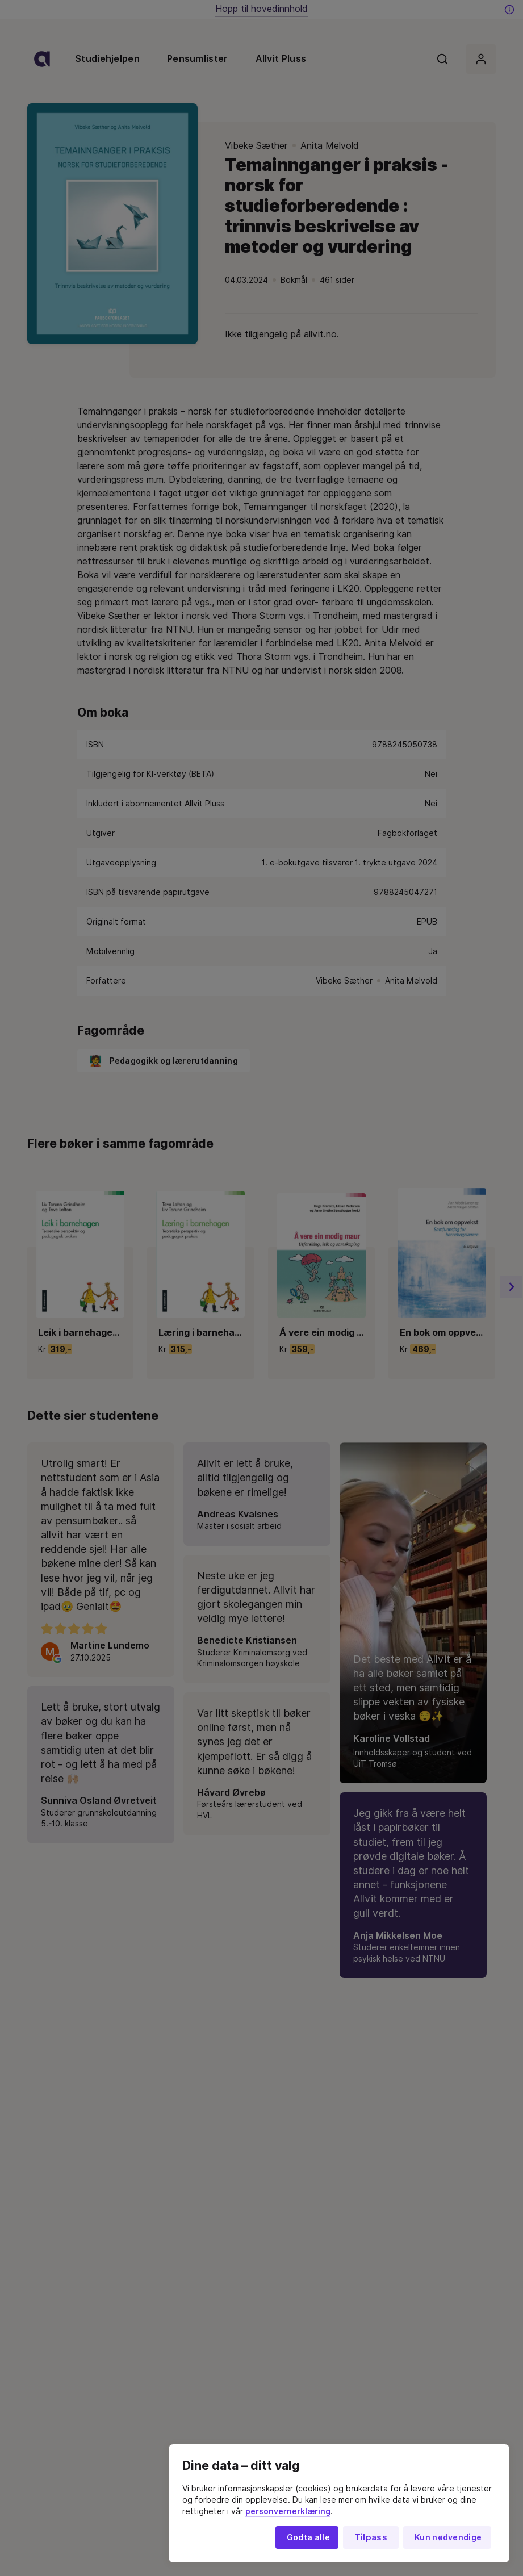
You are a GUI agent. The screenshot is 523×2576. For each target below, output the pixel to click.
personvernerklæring (287, 2511)
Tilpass (370, 2537)
